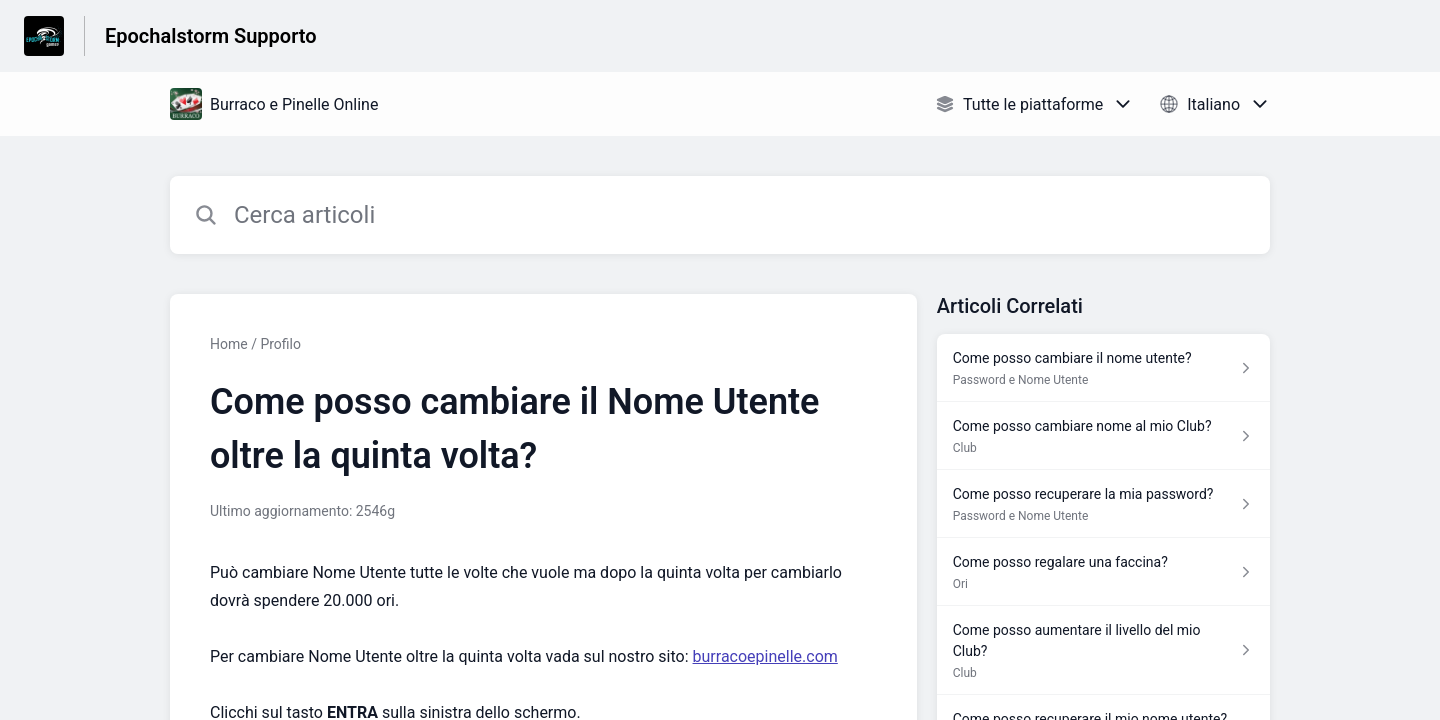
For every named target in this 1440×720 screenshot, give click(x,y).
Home (229, 344)
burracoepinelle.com (765, 656)
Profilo (280, 344)
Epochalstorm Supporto (211, 36)
